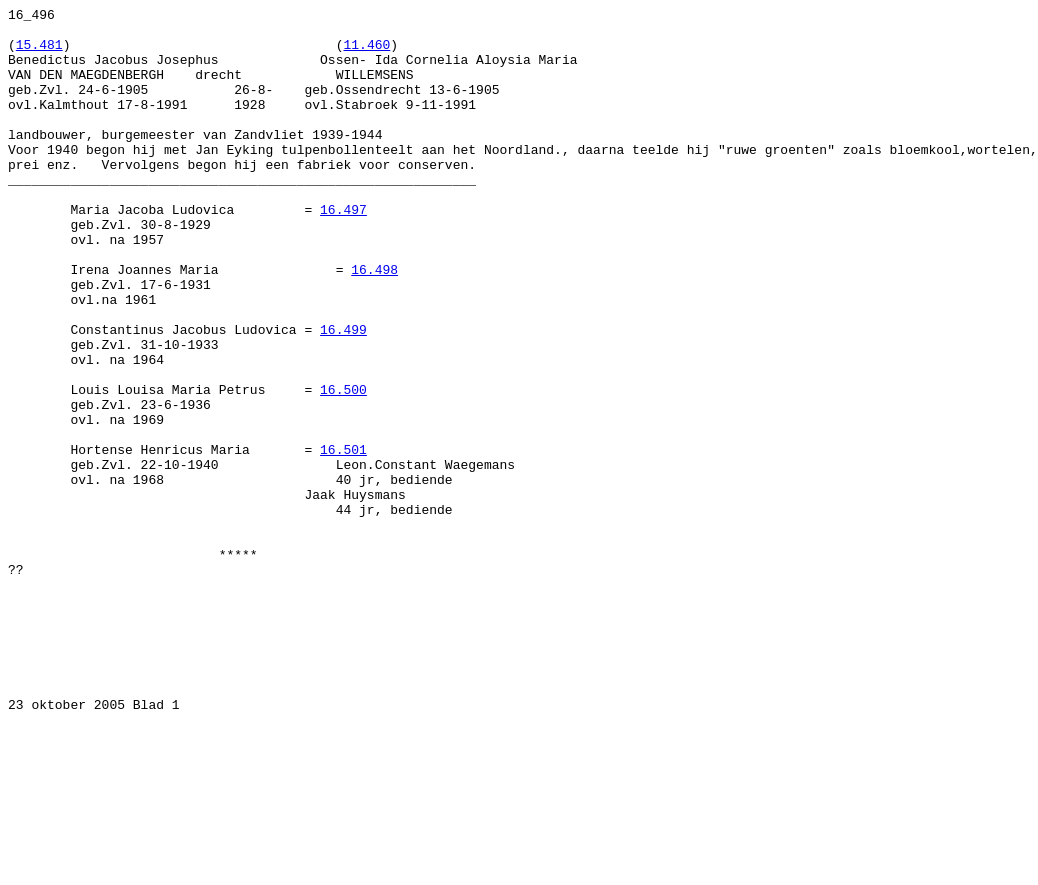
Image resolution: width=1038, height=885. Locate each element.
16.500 (343, 467)
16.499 (343, 395)
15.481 (39, 53)
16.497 (343, 251)
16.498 (374, 323)
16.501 (343, 539)
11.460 (366, 53)
